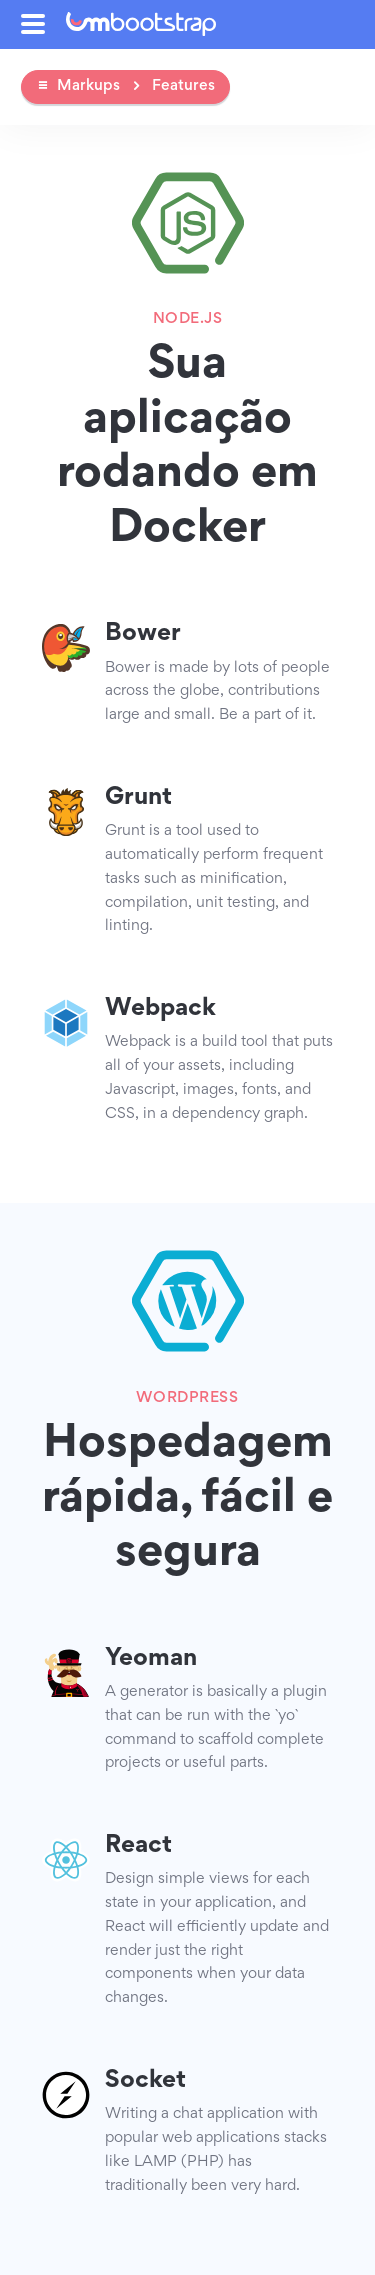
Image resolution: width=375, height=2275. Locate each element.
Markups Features (125, 85)
